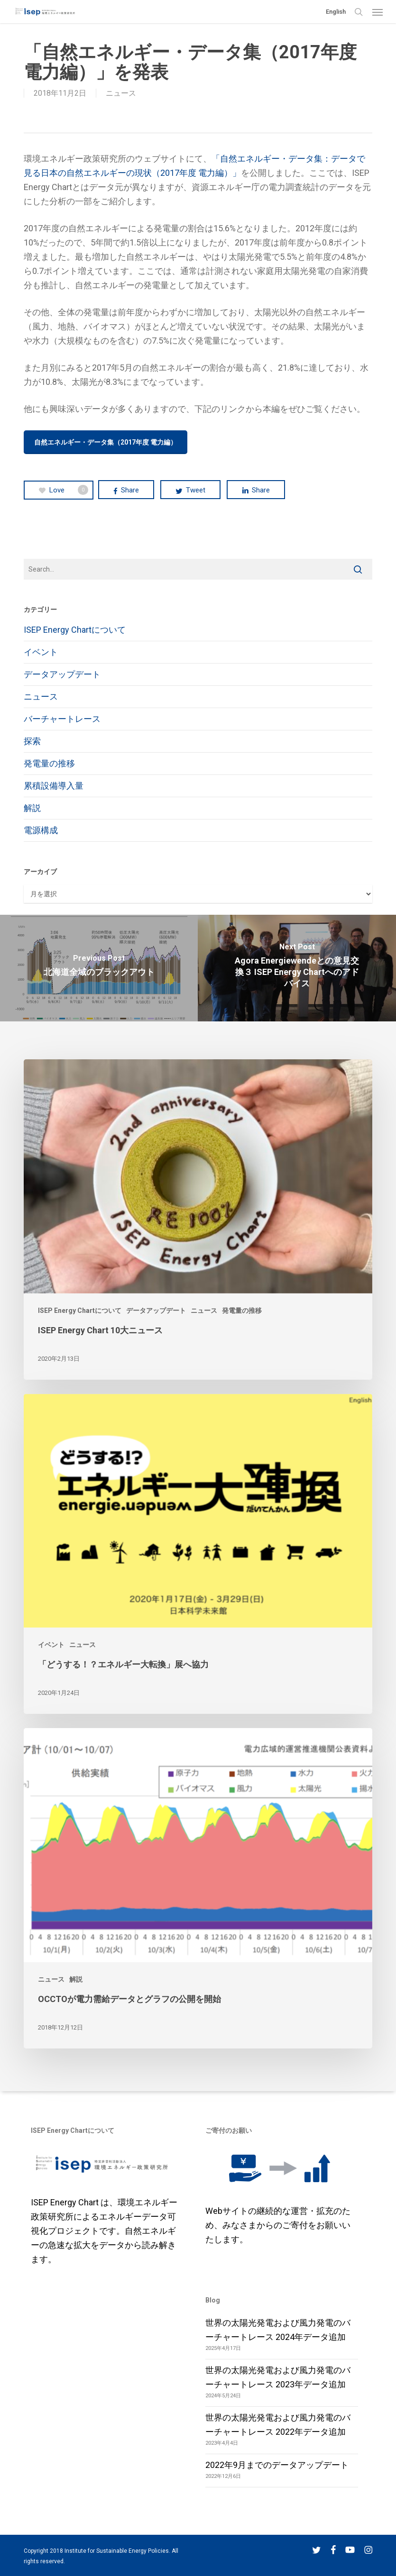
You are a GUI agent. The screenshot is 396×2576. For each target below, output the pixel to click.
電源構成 (41, 830)
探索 (32, 741)
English (336, 12)
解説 (32, 808)
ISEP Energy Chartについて (75, 630)
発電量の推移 (49, 763)
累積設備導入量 (53, 786)
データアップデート (62, 674)
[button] (377, 12)
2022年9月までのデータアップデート (277, 2465)
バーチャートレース (62, 719)
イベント (41, 652)
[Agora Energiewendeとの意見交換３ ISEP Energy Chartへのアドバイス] (297, 968)
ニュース (121, 93)
